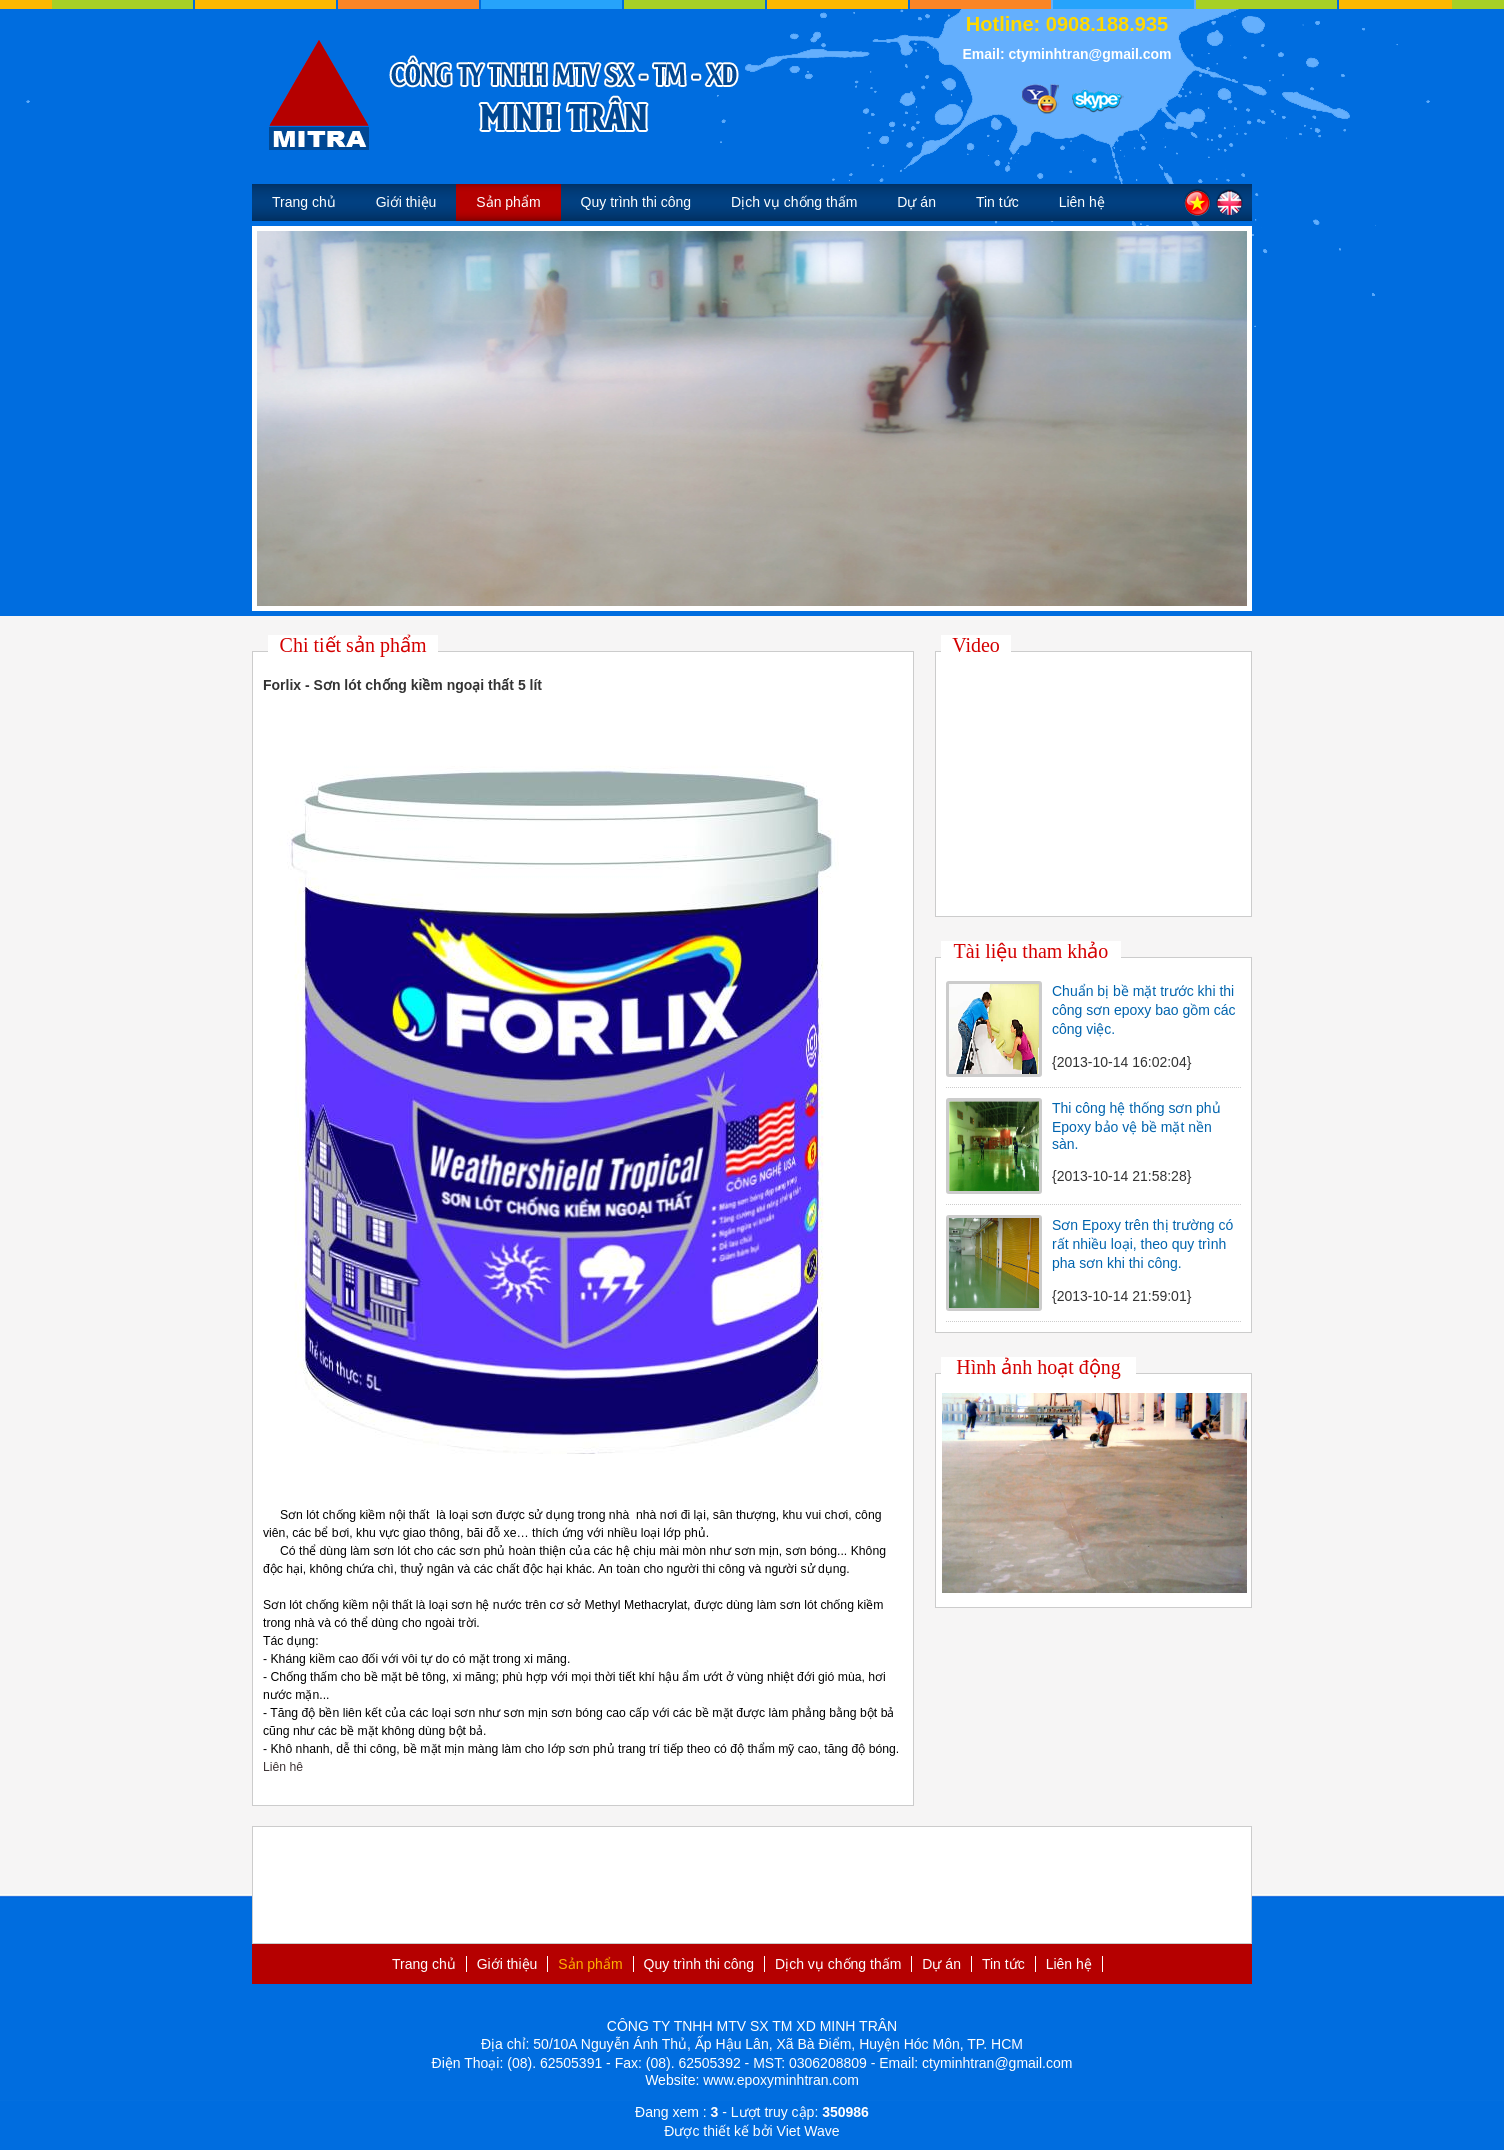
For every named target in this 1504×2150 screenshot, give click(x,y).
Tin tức (997, 202)
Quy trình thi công (636, 202)
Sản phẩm (508, 202)
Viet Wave (808, 2131)
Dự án (916, 202)
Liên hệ (1082, 202)
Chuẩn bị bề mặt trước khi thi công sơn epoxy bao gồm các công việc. (1144, 1010)
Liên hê (283, 1767)
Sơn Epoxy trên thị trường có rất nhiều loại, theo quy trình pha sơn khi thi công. (1142, 1244)
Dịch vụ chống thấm (794, 202)
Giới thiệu (406, 202)
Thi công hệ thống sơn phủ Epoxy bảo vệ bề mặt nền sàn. (1136, 1126)
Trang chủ (304, 202)
